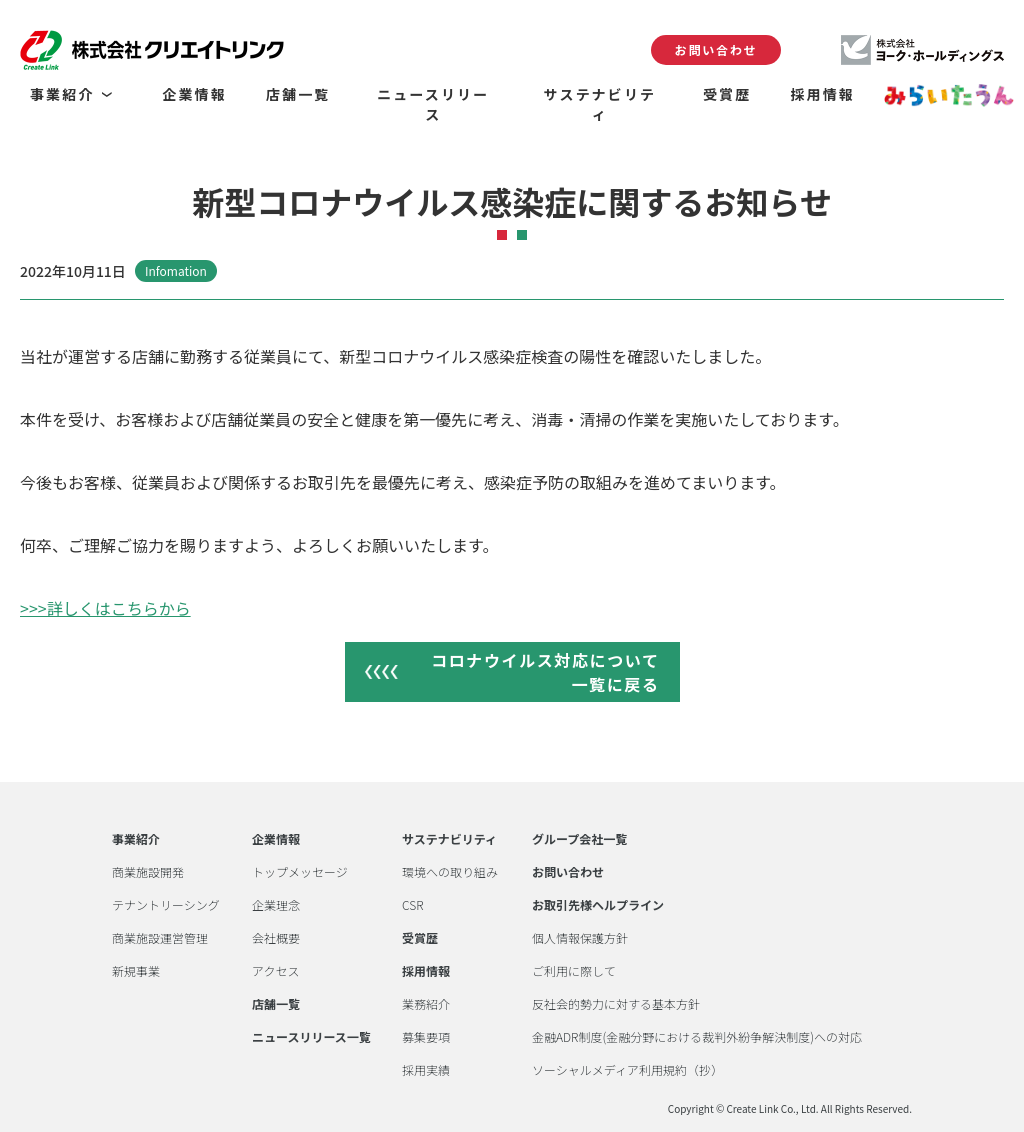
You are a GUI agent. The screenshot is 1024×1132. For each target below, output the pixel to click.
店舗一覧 (276, 1004)
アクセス (275, 971)
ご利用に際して (574, 971)
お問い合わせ (716, 49)
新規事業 (136, 971)
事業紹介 (136, 839)
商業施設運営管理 (160, 938)
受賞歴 (420, 938)
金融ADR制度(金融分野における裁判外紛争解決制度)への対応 (697, 1037)
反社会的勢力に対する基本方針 (616, 1004)
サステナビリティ (449, 839)
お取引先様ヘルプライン (598, 905)
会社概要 (276, 938)
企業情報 (276, 839)
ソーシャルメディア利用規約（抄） (627, 1070)
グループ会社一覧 (579, 839)
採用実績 (426, 1070)
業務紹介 (426, 1004)
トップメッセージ (300, 872)
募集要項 (426, 1037)
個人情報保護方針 (580, 938)
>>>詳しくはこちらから (105, 608)
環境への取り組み (450, 872)
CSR (412, 905)
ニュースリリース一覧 (311, 1037)
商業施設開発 (148, 872)
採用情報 (426, 971)
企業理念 (276, 905)
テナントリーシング (166, 905)
